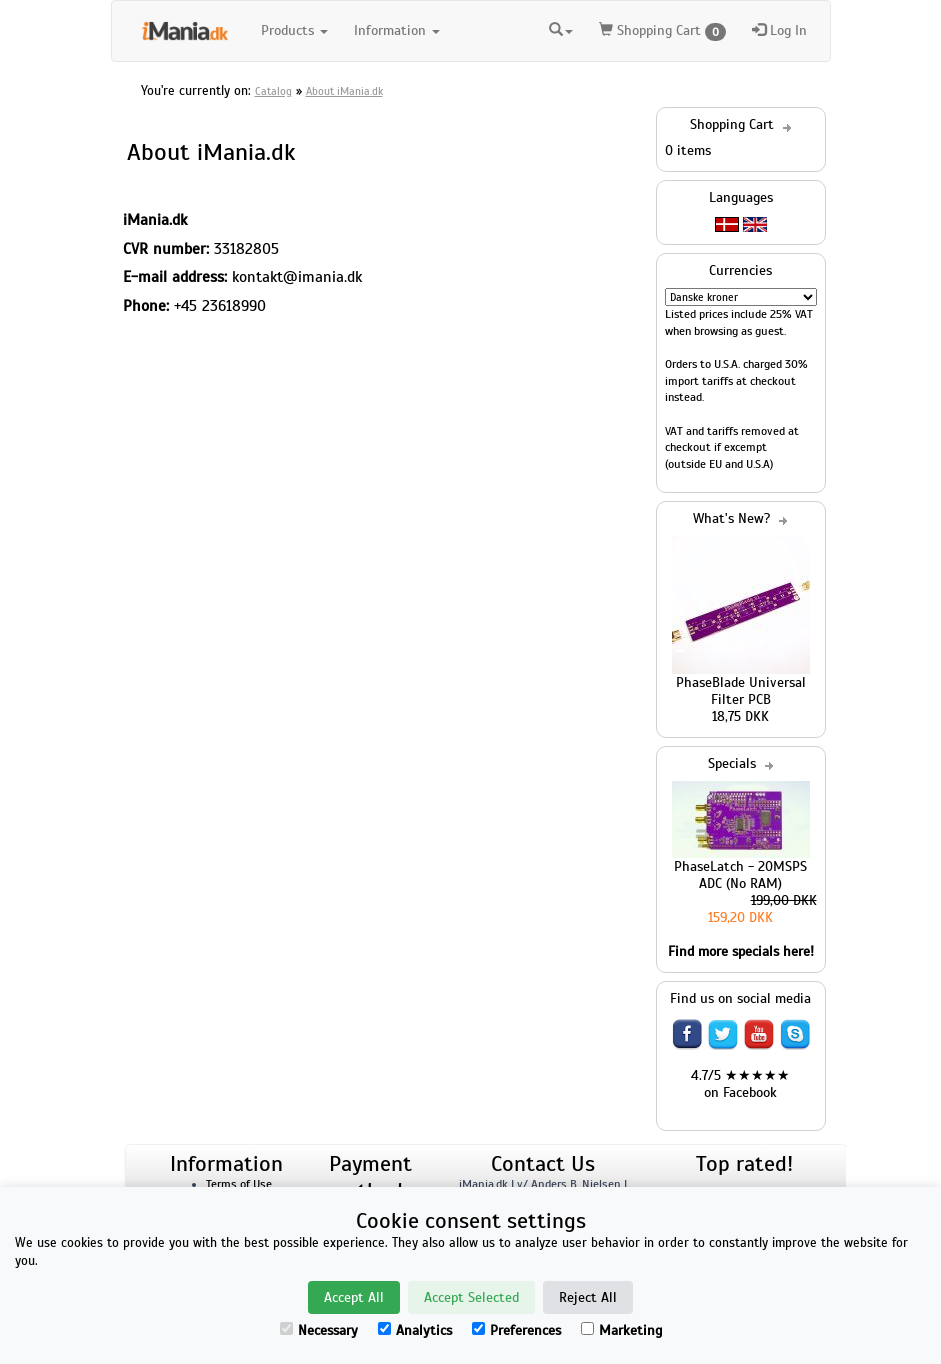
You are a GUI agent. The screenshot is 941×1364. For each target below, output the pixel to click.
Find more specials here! (741, 951)
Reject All (588, 1297)
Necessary (319, 1330)
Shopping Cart (662, 31)
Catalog (273, 91)
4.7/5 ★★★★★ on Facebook (740, 1084)
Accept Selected (471, 1297)
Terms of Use (239, 1184)
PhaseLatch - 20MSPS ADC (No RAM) (740, 875)
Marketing (621, 1330)
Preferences (516, 1330)
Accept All (354, 1297)
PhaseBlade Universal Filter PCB (741, 691)
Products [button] (294, 30)
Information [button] (397, 30)
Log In (779, 30)
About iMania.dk (344, 91)
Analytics (415, 1330)
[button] (561, 28)
